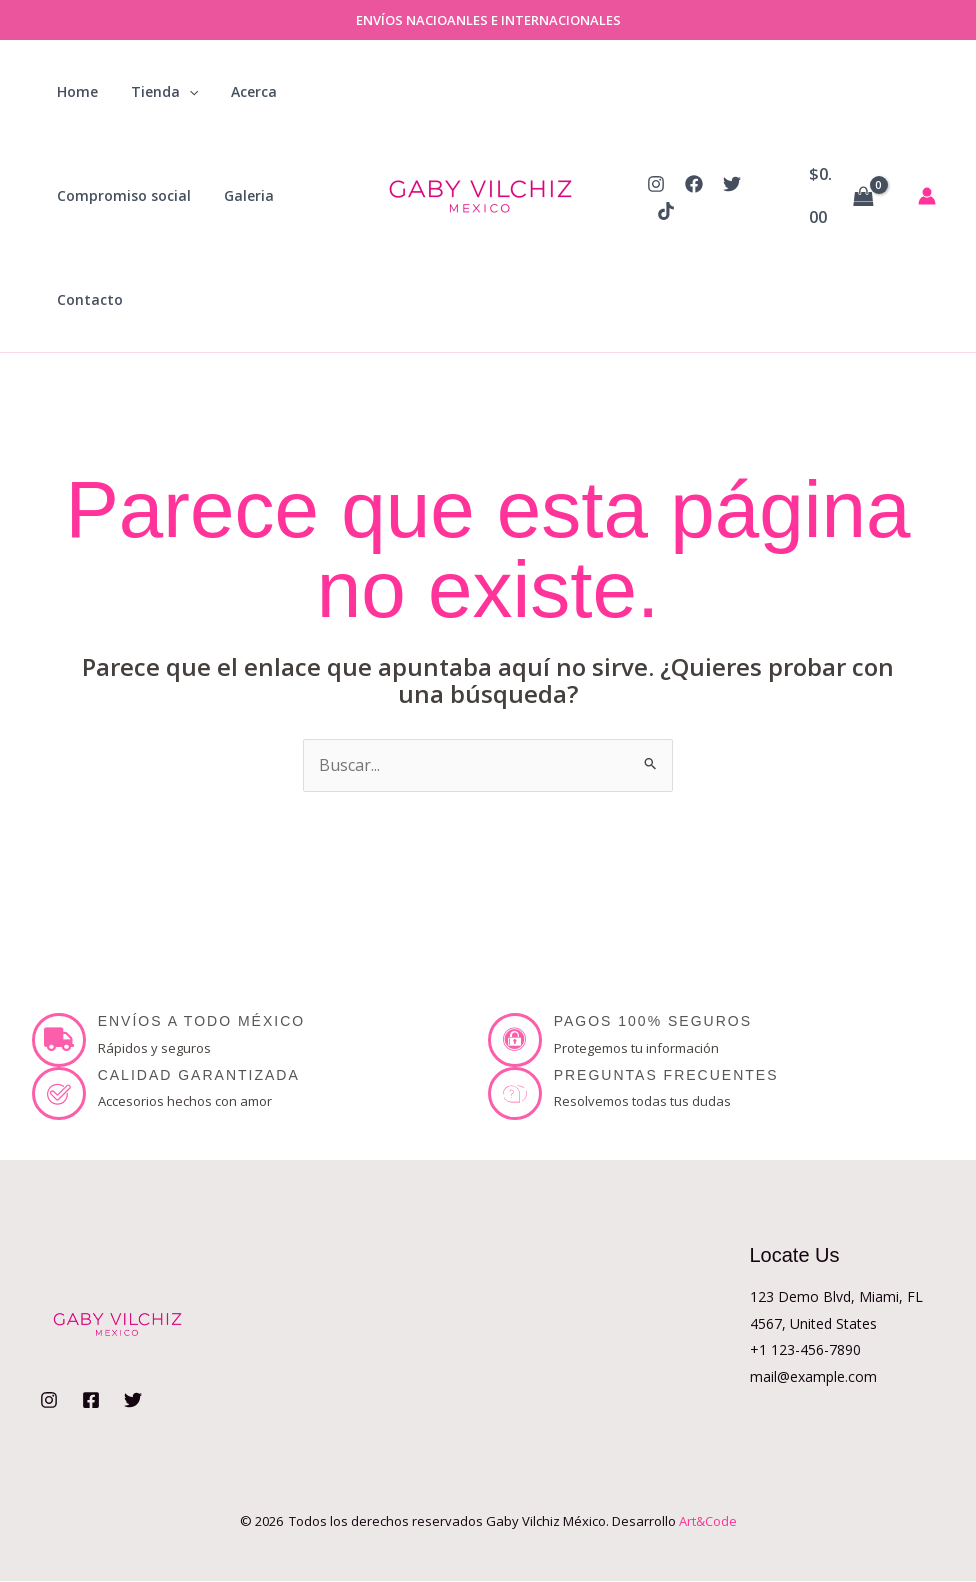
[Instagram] (656, 184)
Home (74, 91)
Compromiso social (121, 195)
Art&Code (708, 1521)
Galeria (241, 195)
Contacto (87, 299)
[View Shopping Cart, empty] (841, 195)
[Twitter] (732, 184)
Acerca (241, 91)
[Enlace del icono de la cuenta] (927, 196)
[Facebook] (694, 184)
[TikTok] (666, 211)
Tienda (156, 92)
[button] (181, 92)
